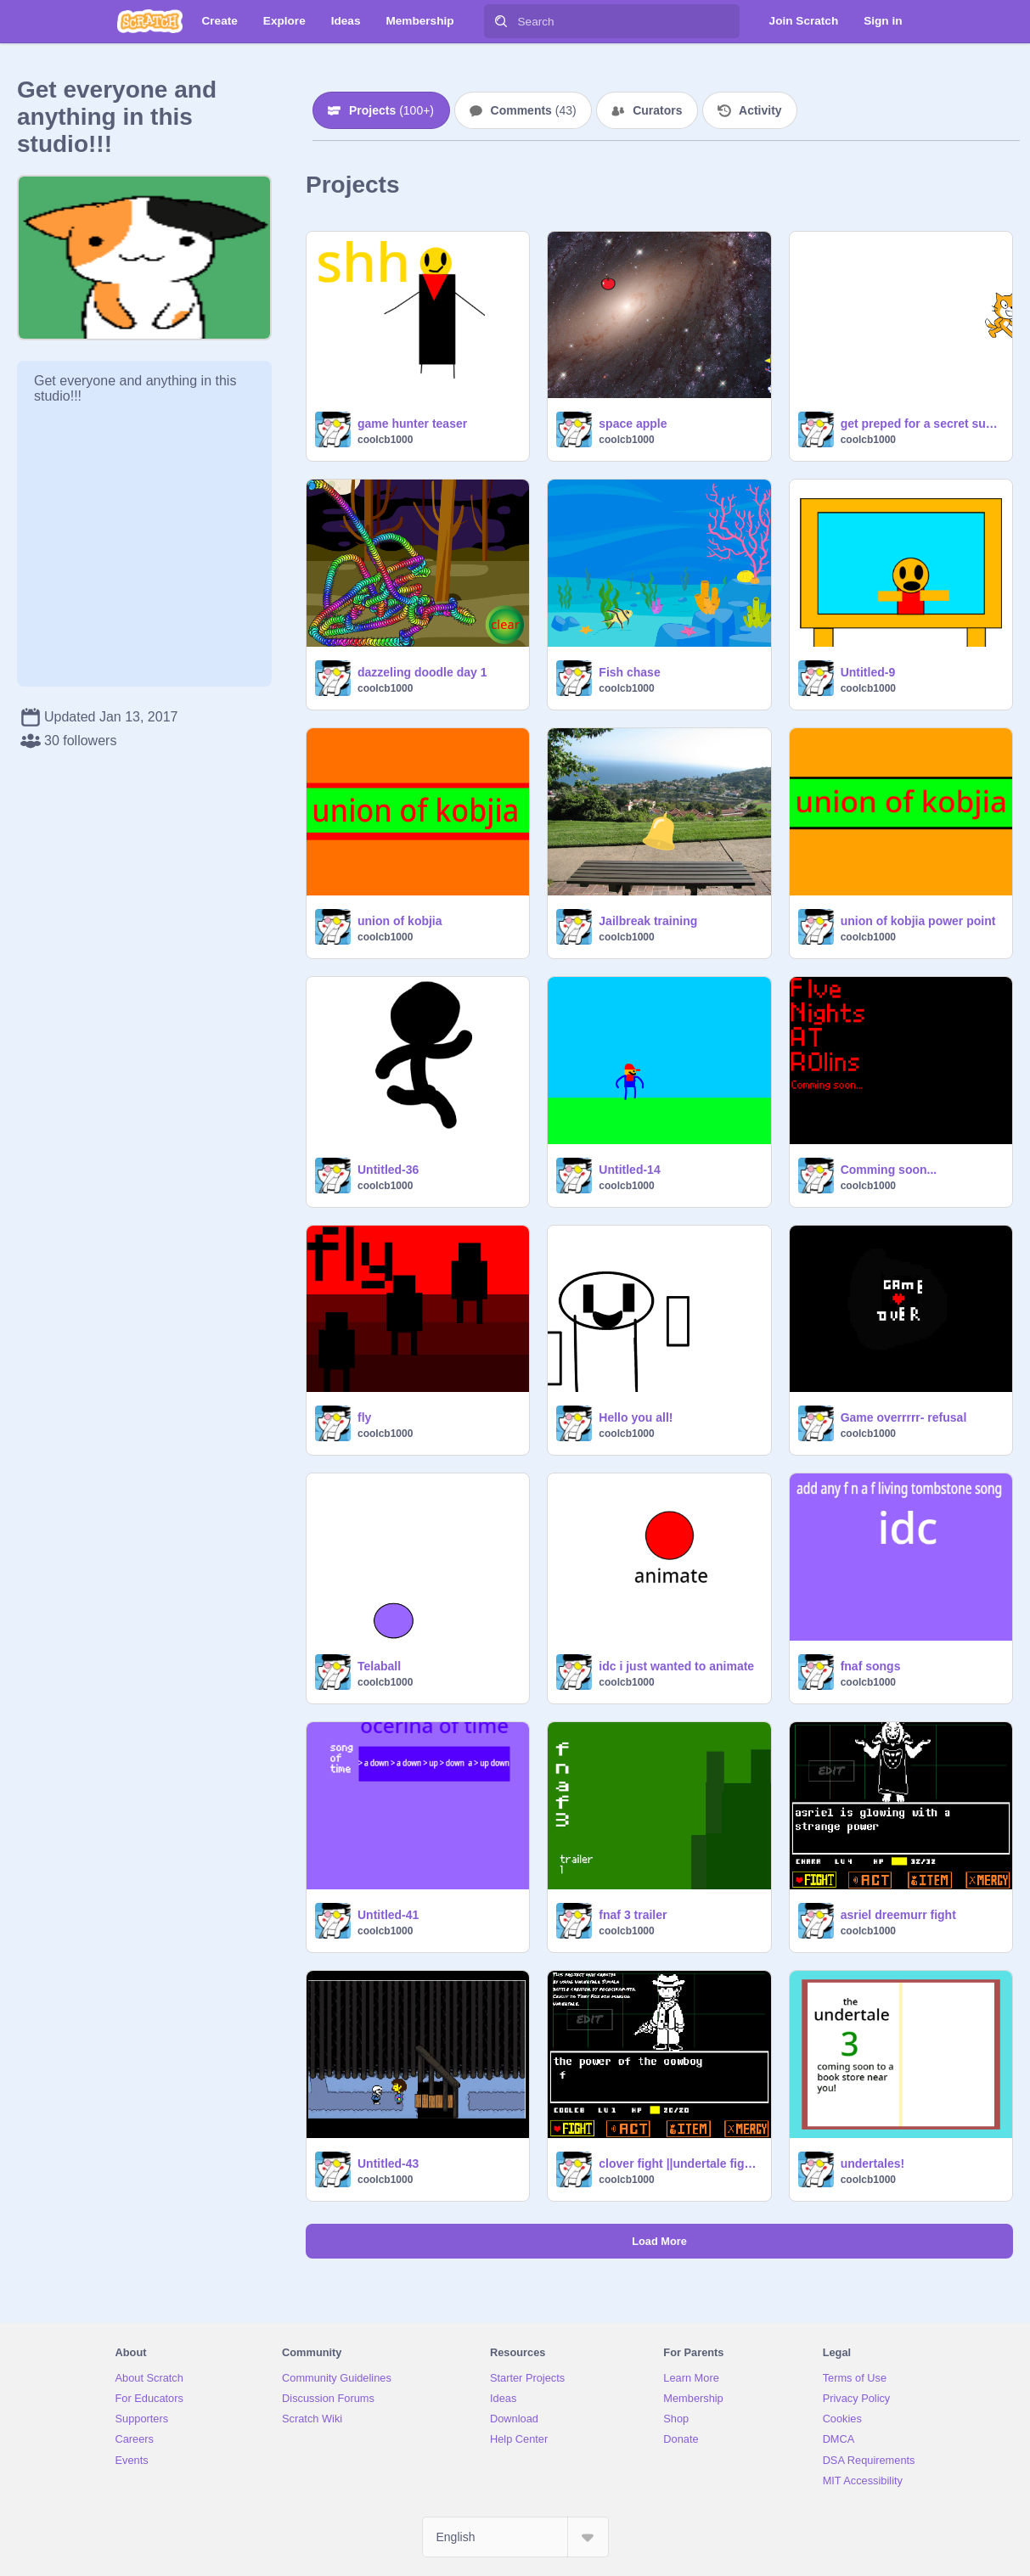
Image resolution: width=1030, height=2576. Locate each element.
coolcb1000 (385, 440)
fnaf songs (871, 1666)
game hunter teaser (412, 423)
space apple (633, 423)
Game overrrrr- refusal (904, 1417)
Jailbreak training (648, 921)
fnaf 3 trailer (633, 1915)
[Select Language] (515, 2537)
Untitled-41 (388, 1915)
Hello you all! (636, 1417)
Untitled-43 (388, 2163)
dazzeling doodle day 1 (422, 672)
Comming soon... (889, 1169)
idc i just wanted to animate (676, 1666)
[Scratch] (149, 21)
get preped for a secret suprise (921, 423)
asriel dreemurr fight (898, 1915)
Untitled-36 (388, 1169)
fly (364, 1417)
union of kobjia (399, 921)
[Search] (501, 21)
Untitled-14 (629, 1169)
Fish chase (629, 672)
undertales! (872, 2163)
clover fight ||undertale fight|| (679, 2163)
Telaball (379, 1666)
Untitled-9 (868, 672)
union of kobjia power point (918, 921)
